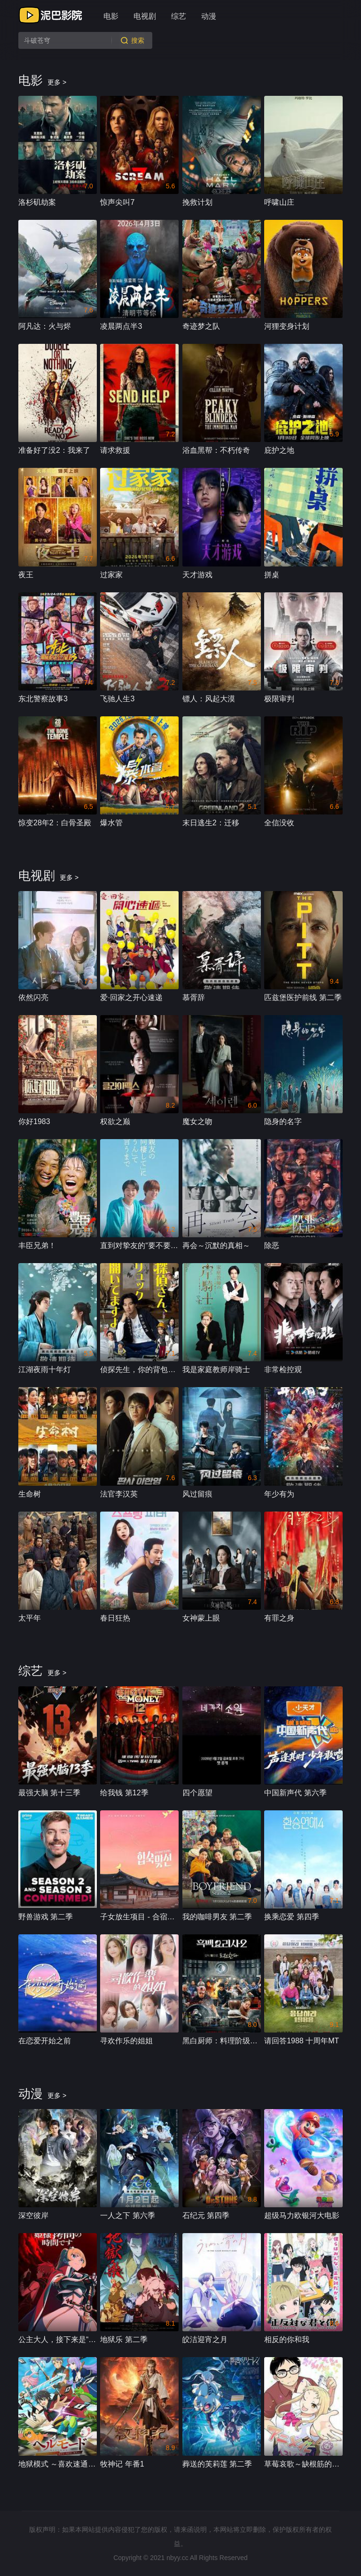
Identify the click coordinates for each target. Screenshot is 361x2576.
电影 (110, 16)
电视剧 (144, 16)
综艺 (178, 16)
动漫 (208, 16)
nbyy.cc (177, 2557)
